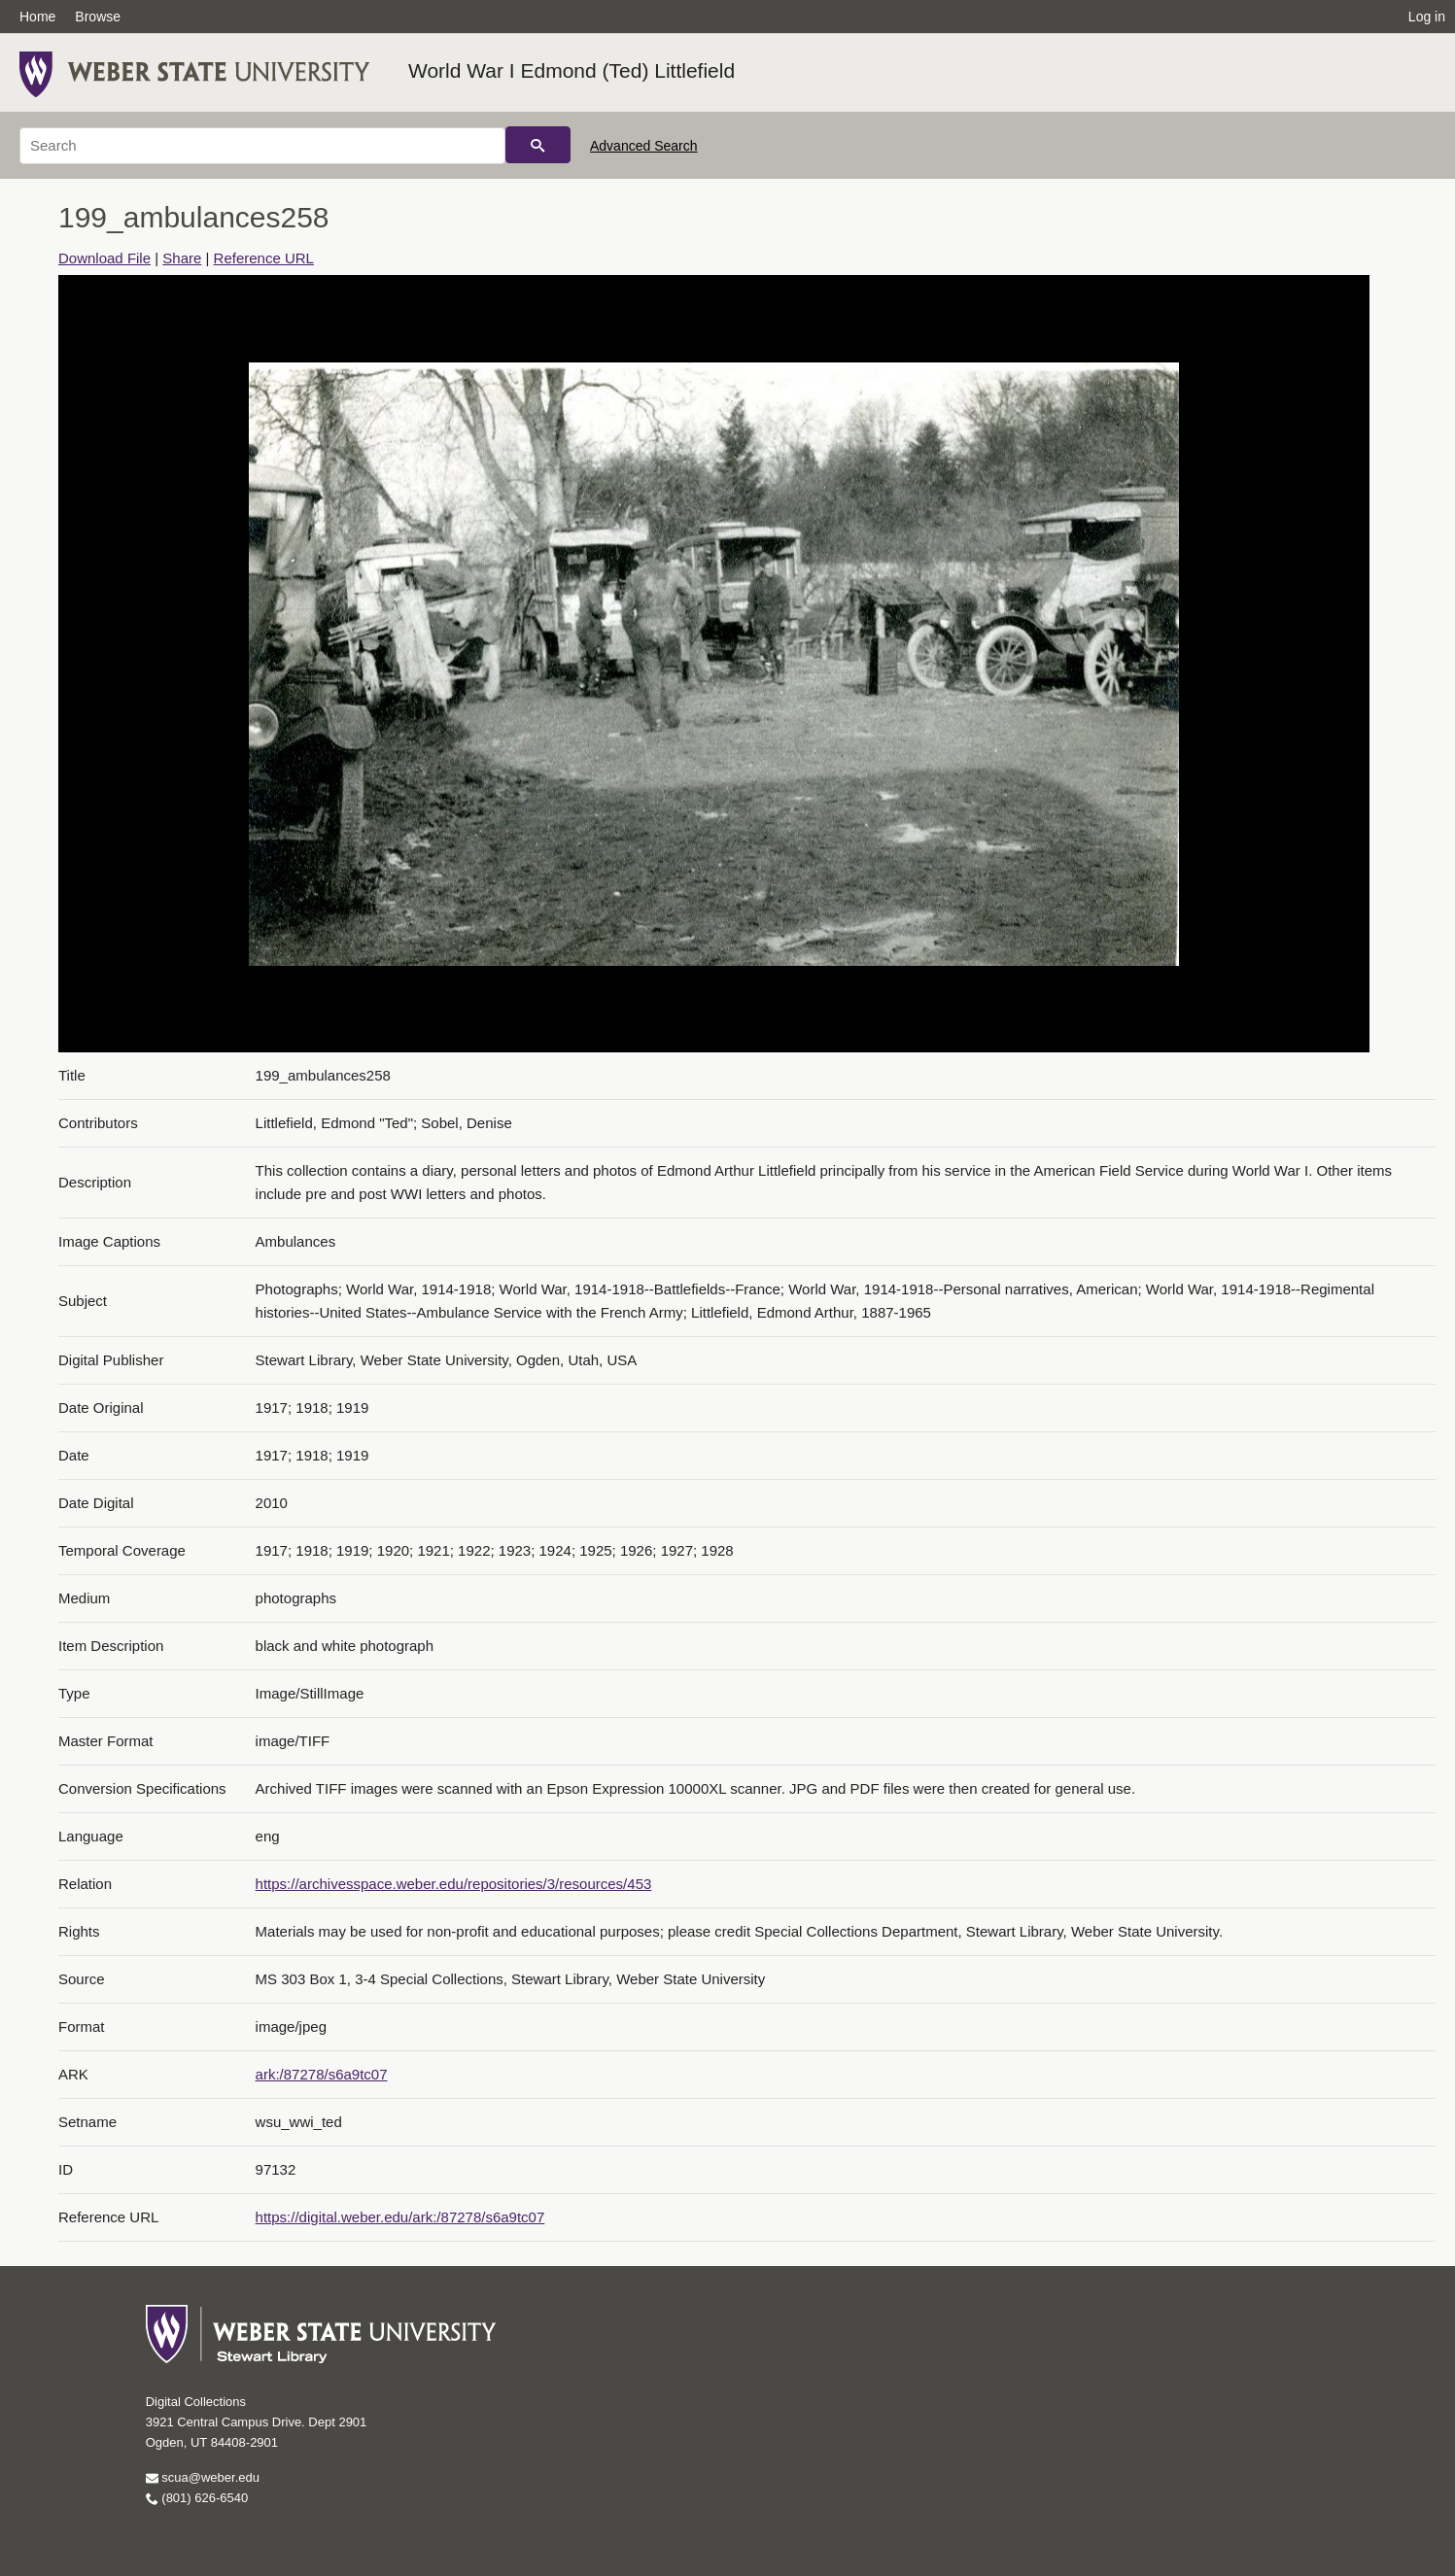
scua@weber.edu (203, 2477)
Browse (98, 16)
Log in (1426, 16)
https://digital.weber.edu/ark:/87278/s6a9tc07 (400, 2217)
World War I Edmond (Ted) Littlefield (571, 70)
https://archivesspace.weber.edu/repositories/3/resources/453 (454, 1883)
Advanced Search (644, 146)
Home (37, 16)
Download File (104, 258)
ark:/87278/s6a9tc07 (322, 2074)
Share (181, 258)
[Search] (262, 145)
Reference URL (264, 258)
